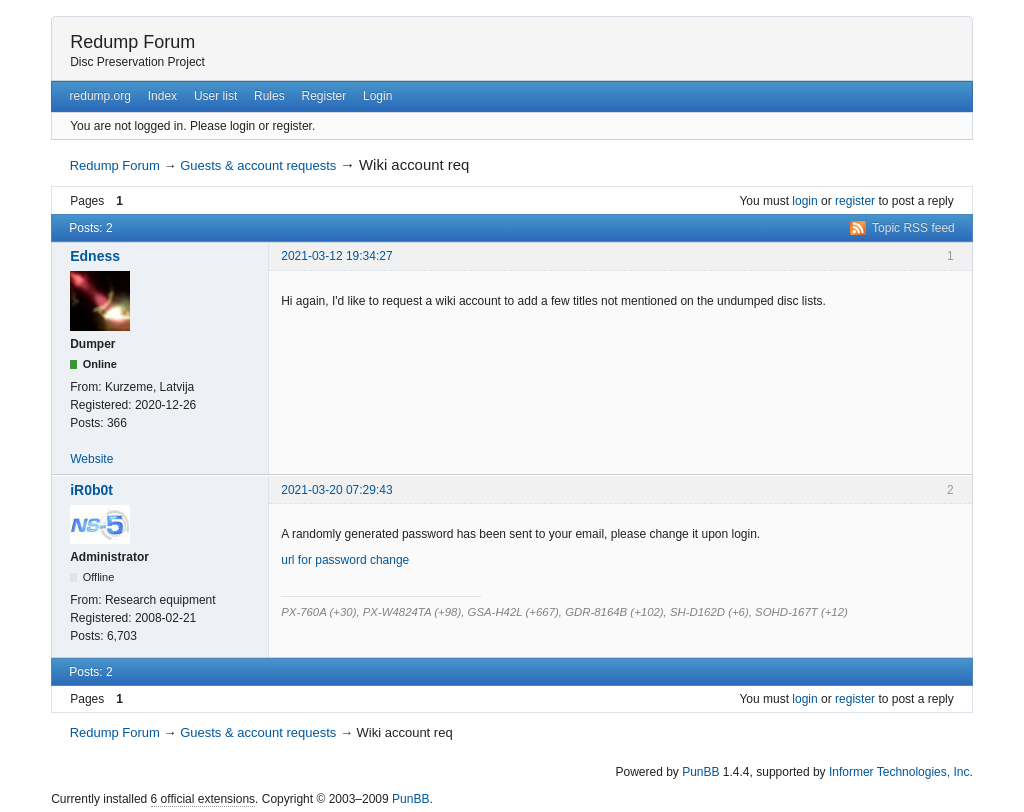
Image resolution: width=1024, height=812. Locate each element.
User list (215, 96)
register (855, 201)
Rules (269, 96)
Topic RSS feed (913, 228)
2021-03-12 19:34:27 (336, 256)
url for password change (345, 560)
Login (377, 96)
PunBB (700, 772)
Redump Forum (132, 42)
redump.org (100, 96)
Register (323, 96)
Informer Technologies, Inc (899, 772)
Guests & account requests (258, 165)
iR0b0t (91, 490)
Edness (95, 256)
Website (91, 459)
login (804, 201)
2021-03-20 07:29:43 (336, 490)
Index (162, 96)
